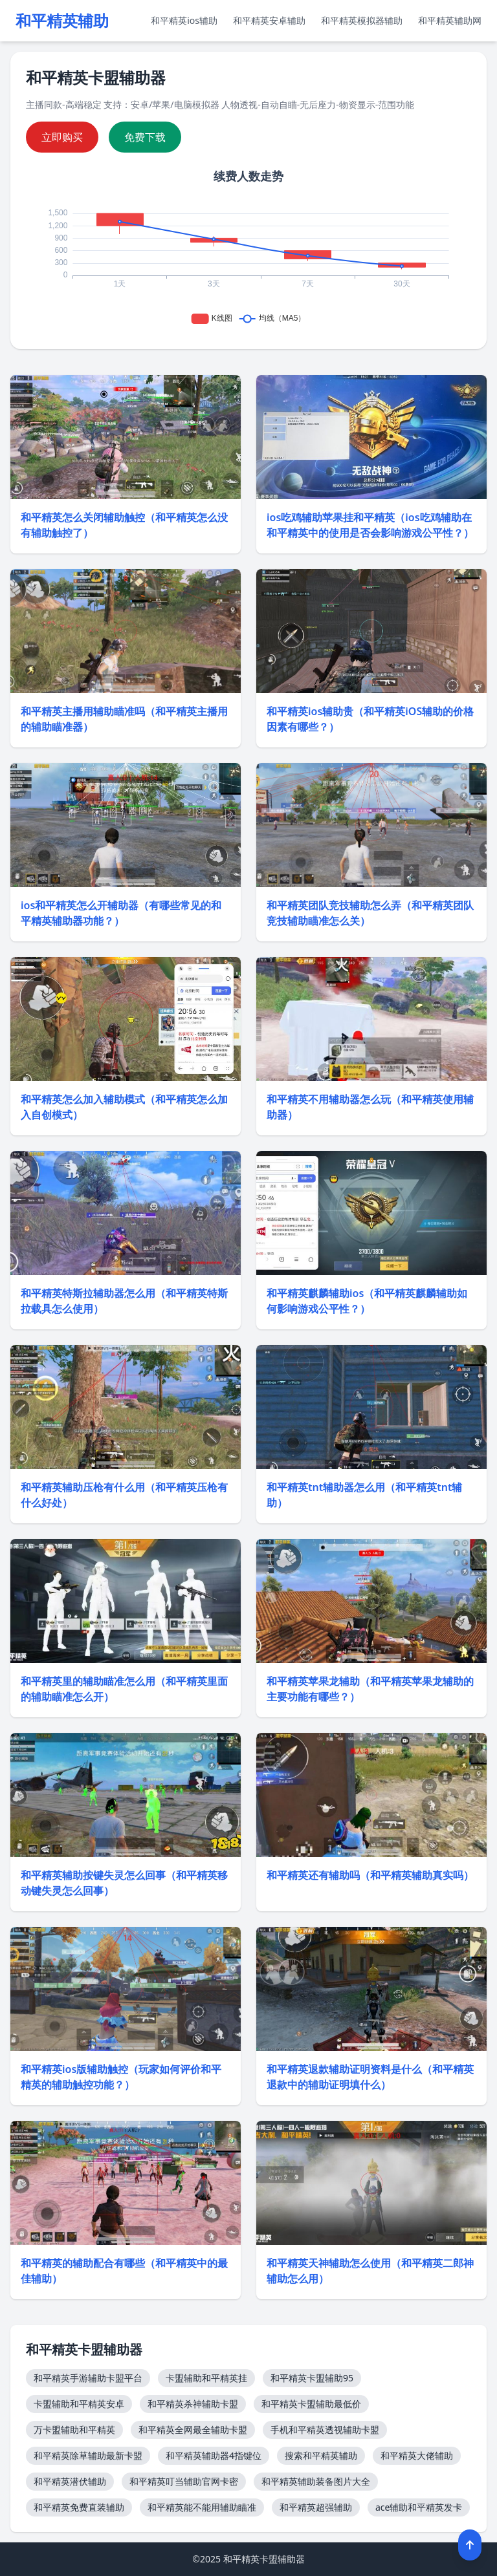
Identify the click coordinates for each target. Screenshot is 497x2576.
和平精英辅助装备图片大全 (315, 2481)
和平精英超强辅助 (316, 2507)
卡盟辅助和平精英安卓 (79, 2404)
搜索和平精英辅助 (321, 2455)
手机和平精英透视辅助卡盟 (325, 2429)
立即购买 (62, 137)
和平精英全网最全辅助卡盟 (192, 2429)
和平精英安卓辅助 (269, 20)
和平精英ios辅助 (184, 20)
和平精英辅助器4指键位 (213, 2455)
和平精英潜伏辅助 (70, 2481)
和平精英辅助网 (449, 20)
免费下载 (145, 137)
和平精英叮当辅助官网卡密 (183, 2481)
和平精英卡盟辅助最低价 (311, 2404)
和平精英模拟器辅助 (362, 20)
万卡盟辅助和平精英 (74, 2429)
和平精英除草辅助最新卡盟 (88, 2455)
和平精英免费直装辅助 (79, 2507)
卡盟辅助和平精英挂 (206, 2378)
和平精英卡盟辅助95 (312, 2378)
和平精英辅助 (62, 20)
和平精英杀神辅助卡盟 (193, 2404)
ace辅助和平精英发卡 (418, 2507)
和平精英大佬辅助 (417, 2455)
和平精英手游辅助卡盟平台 (88, 2378)
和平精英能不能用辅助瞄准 (202, 2507)
